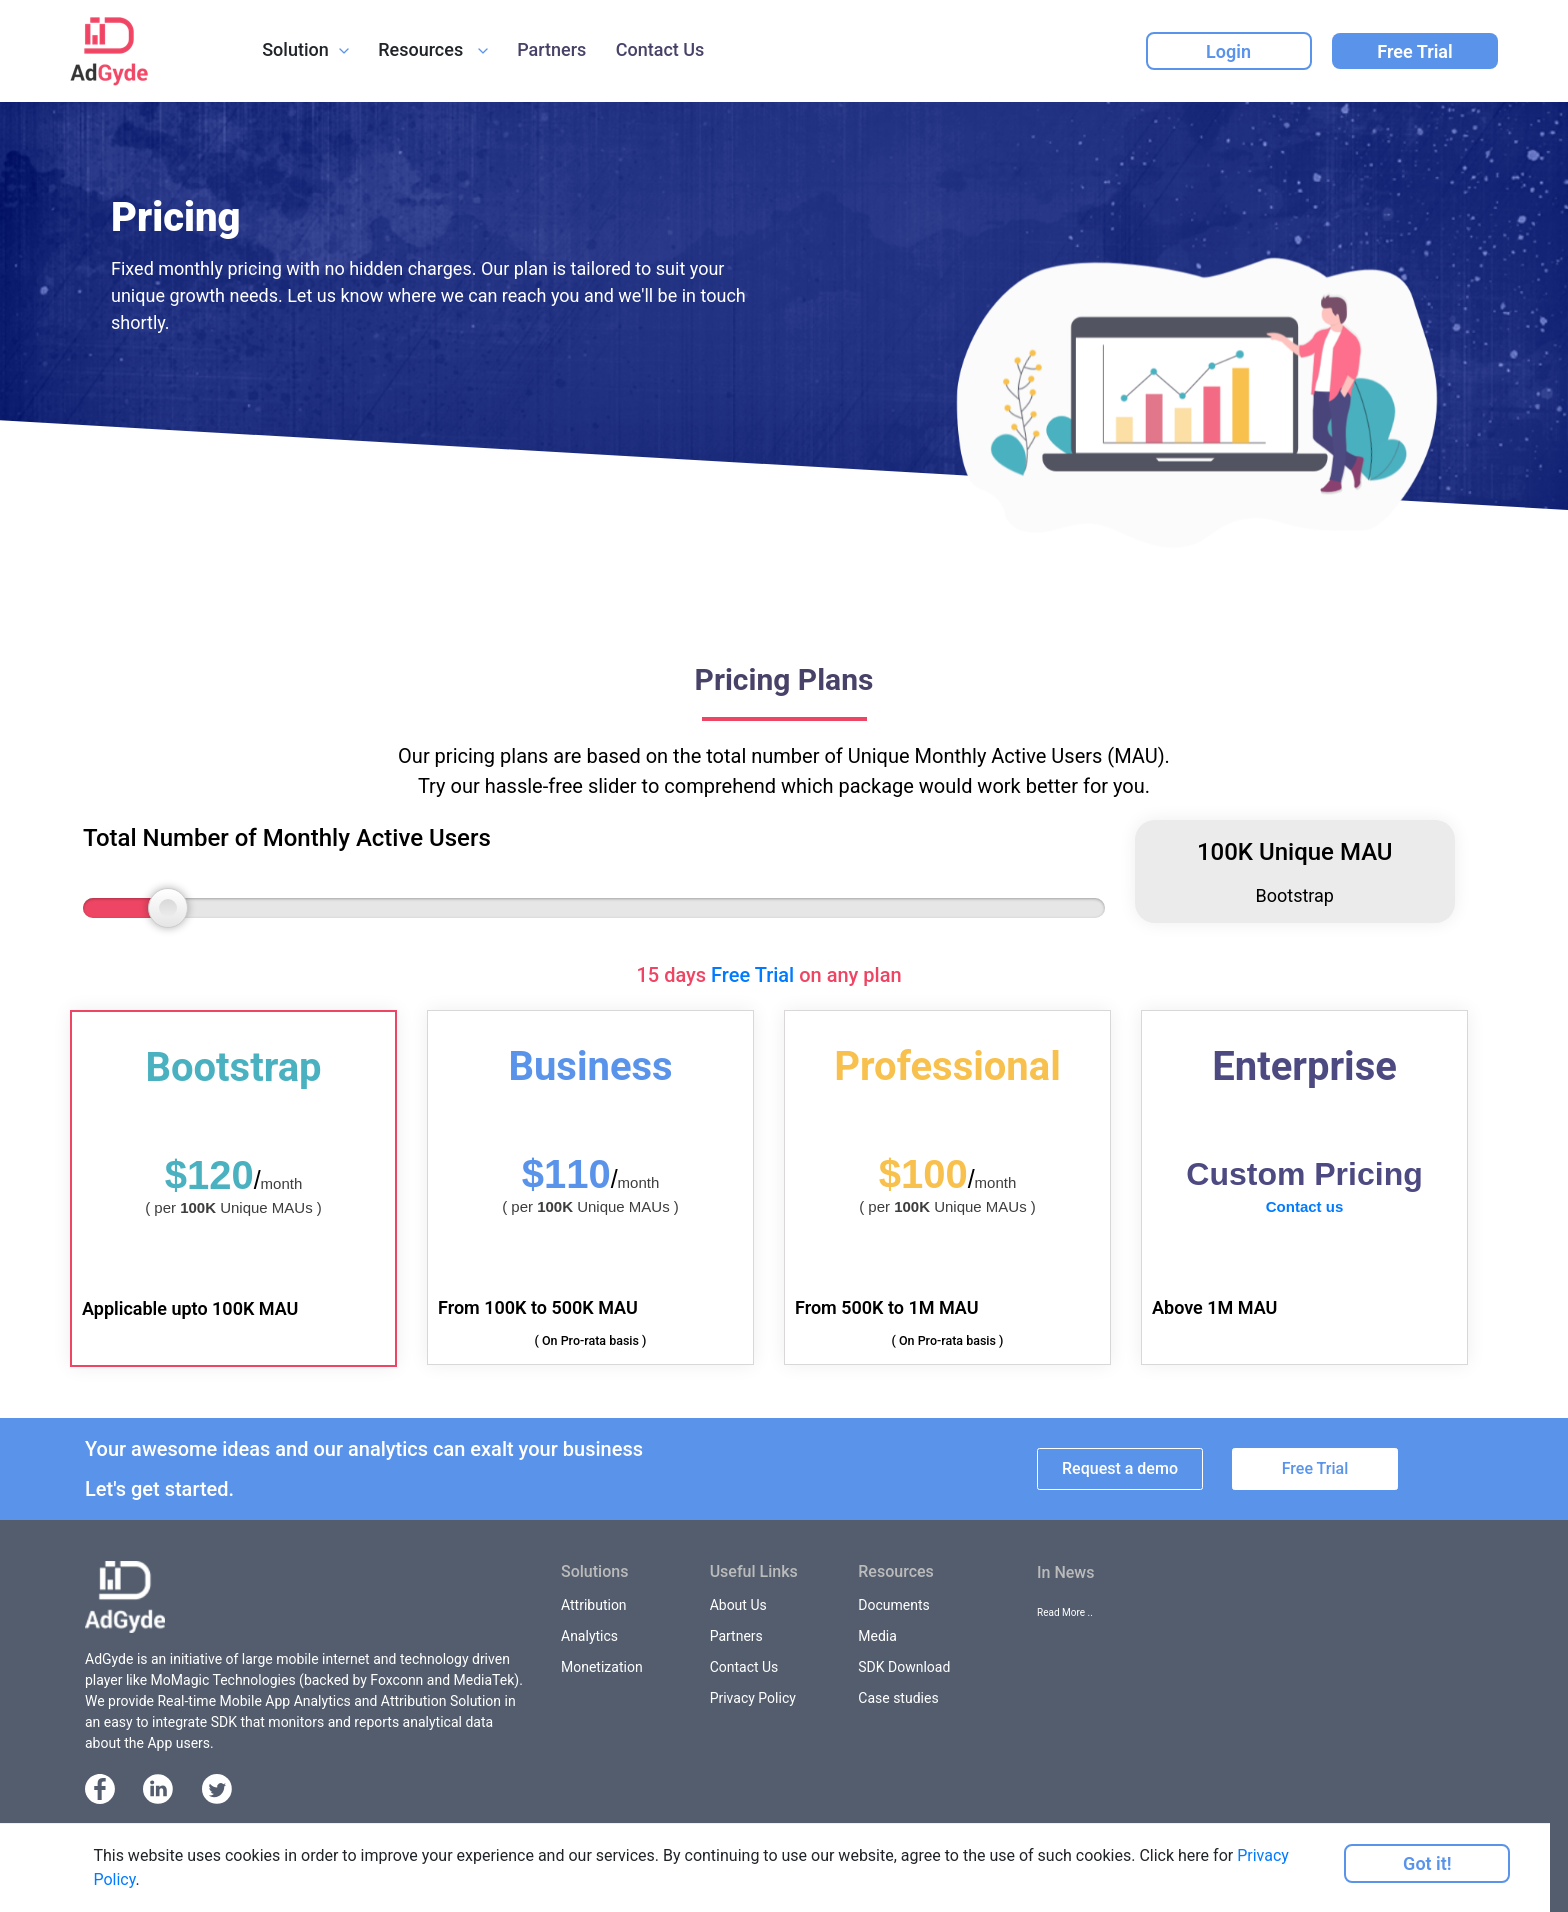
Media (877, 1636)
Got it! (1427, 1863)
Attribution (594, 1605)
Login (1228, 51)
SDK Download (904, 1667)
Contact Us (660, 49)
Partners (551, 49)
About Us (738, 1605)
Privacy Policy (753, 1698)
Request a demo (1120, 1468)
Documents (893, 1605)
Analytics (589, 1636)
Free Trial (1414, 51)
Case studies (898, 1698)
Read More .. (1065, 1612)
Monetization (602, 1667)
